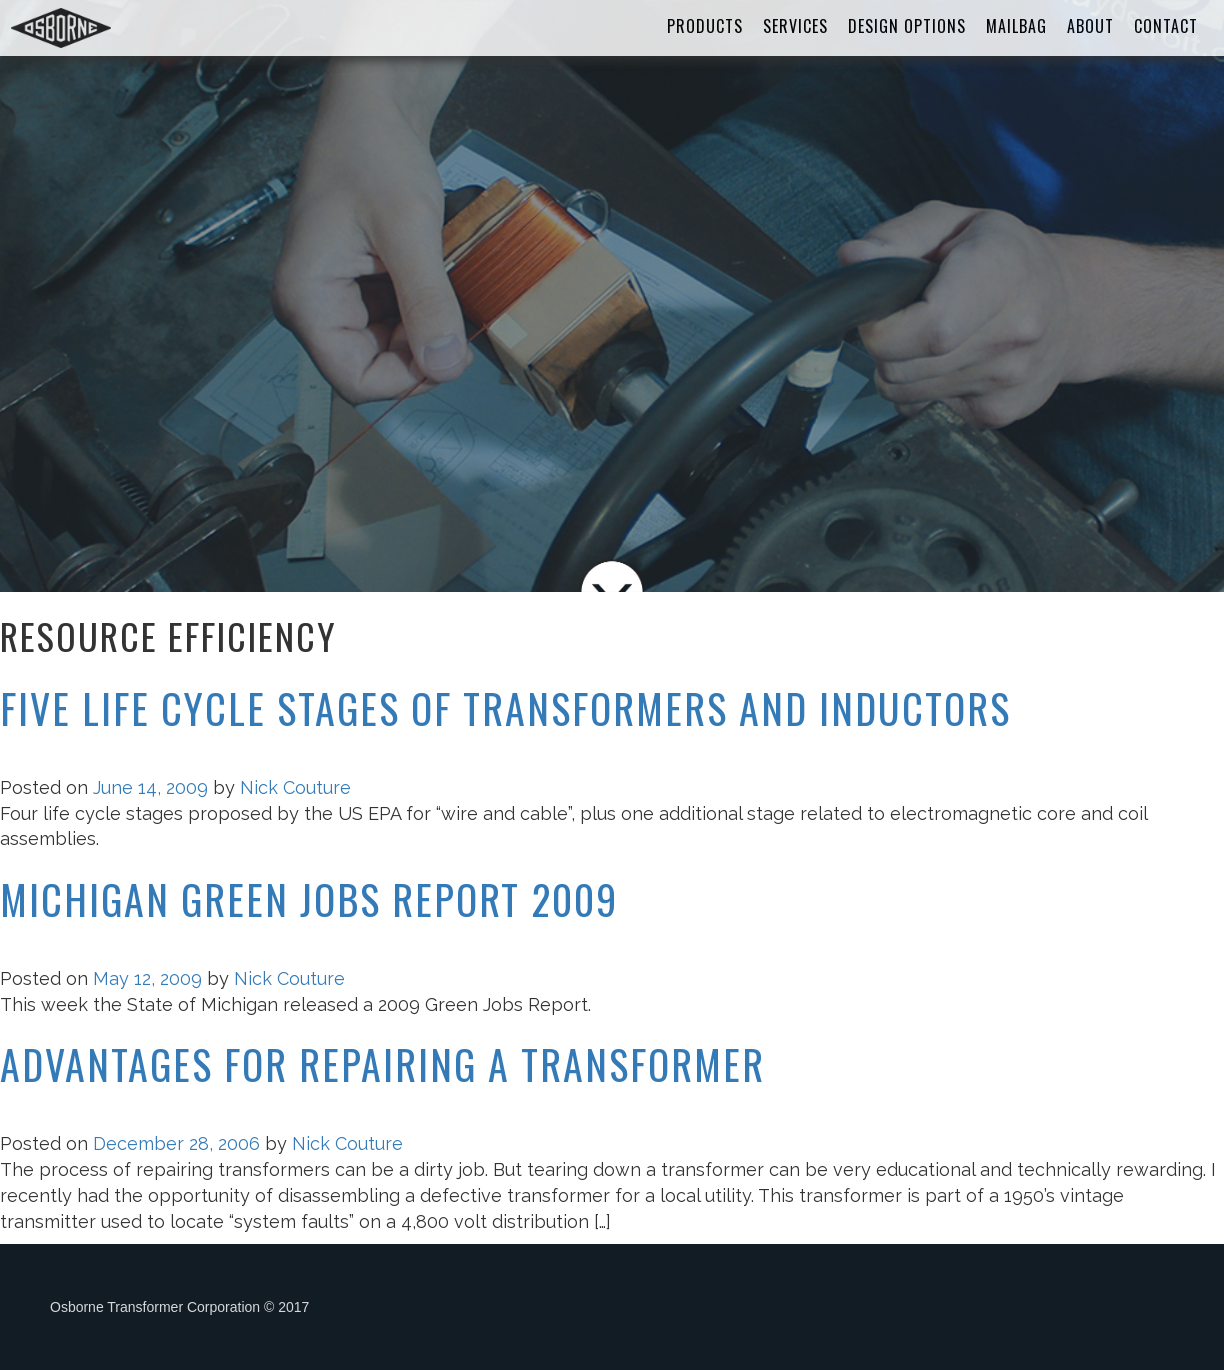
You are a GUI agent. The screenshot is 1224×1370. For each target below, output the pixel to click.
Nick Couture (295, 787)
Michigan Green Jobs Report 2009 (309, 899)
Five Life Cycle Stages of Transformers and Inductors (505, 708)
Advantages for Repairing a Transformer (382, 1064)
